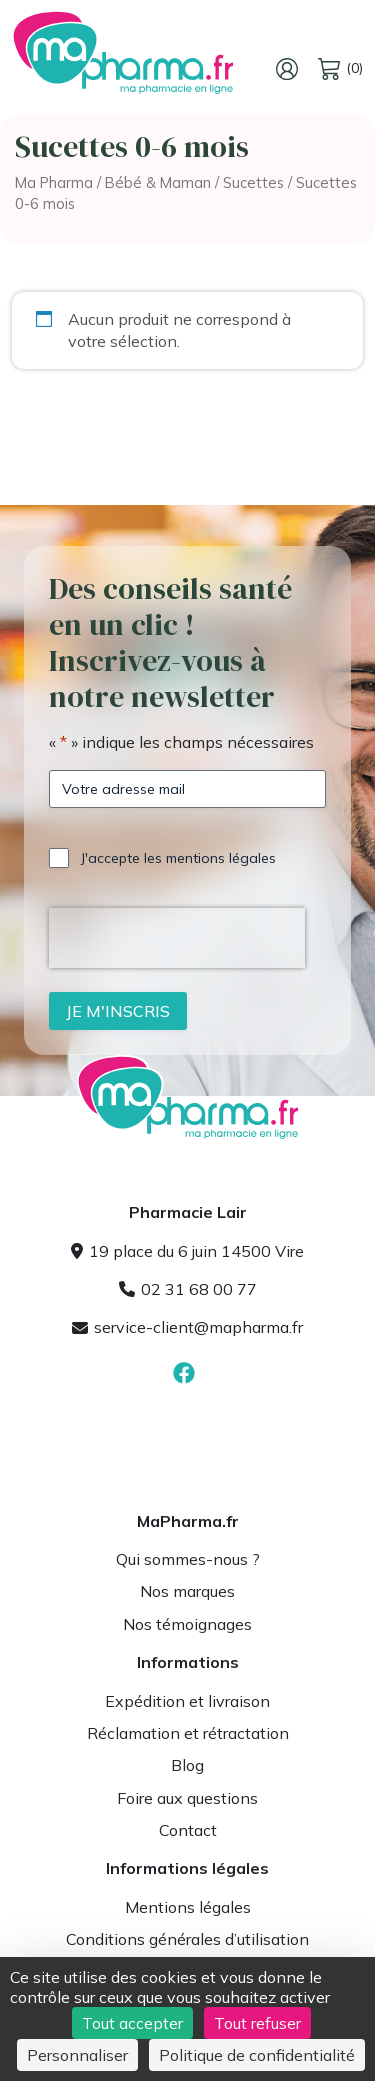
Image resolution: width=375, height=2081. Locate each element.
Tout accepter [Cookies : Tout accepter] (132, 2023)
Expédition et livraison (187, 1701)
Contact (188, 1830)
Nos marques (187, 1591)
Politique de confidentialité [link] (257, 2055)
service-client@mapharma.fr (187, 1327)
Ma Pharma (54, 182)
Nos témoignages (187, 1624)
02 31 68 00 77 (188, 1289)
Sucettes (253, 182)
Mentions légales (188, 1907)
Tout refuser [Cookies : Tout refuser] (257, 2023)
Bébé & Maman (158, 182)
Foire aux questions (187, 1798)
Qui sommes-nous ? (188, 1559)
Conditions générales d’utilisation (187, 1939)
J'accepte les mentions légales (178, 858)
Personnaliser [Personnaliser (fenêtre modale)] (77, 2055)
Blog (187, 1765)
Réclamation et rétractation (188, 1733)
